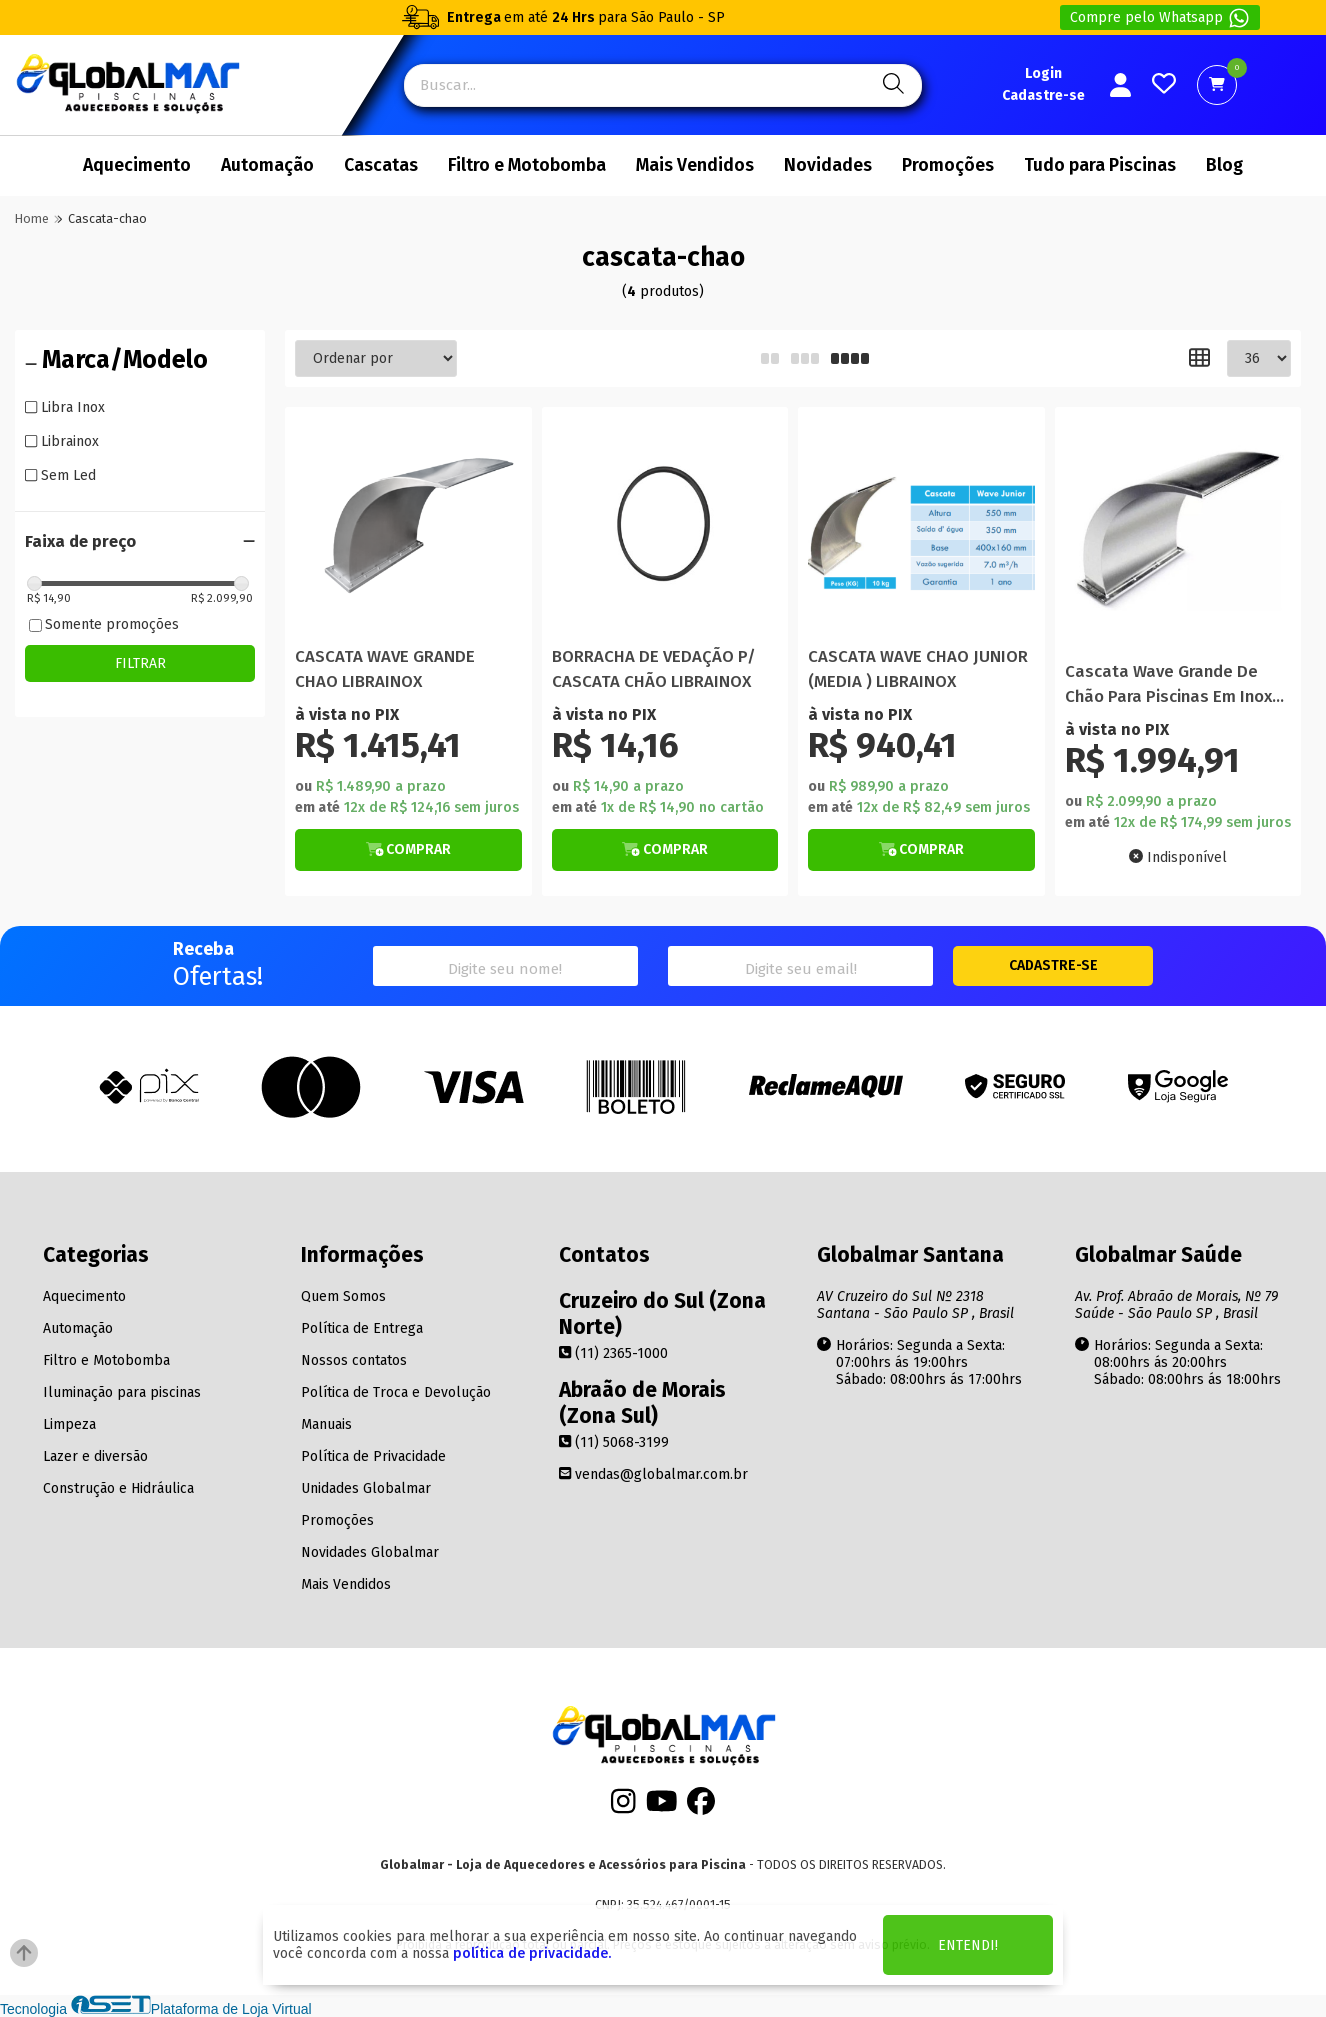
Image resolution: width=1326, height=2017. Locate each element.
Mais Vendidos (695, 165)
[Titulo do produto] (408, 530)
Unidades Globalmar (366, 1488)
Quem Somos (343, 1296)
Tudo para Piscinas (1100, 165)
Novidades (828, 165)
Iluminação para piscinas (122, 1392)
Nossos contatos (354, 1360)
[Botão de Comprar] (408, 850)
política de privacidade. (532, 1953)
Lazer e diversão (95, 1456)
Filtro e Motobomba (527, 165)
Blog (1224, 165)
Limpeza (69, 1424)
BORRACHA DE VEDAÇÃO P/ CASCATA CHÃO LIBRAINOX (654, 669)
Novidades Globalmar (370, 1552)
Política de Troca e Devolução (396, 1392)
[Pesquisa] (890, 85)
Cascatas (381, 165)
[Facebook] (701, 1806)
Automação (267, 165)
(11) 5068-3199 (614, 1442)
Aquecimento (137, 165)
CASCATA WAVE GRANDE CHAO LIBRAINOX (385, 669)
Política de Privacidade (373, 1456)
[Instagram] (623, 1806)
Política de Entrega (362, 1328)
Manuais (326, 1424)
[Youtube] (662, 1806)
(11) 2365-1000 (613, 1353)
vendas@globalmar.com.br (653, 1474)
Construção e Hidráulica (118, 1488)
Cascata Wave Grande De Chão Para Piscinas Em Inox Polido (1168, 685)
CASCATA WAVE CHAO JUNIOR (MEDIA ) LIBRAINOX (918, 669)
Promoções (948, 165)
